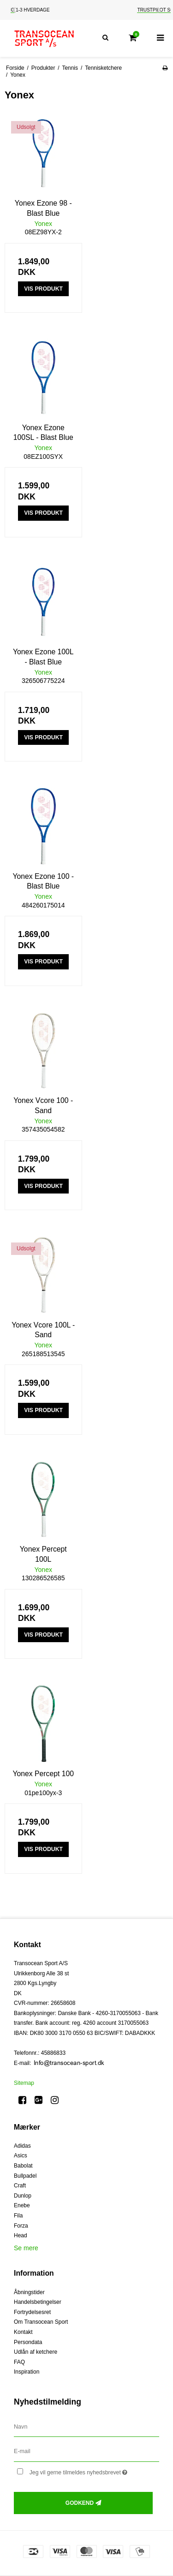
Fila (18, 2215)
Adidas (22, 2146)
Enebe (22, 2205)
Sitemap (24, 2083)
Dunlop (22, 2195)
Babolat (23, 2165)
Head (20, 2235)
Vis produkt (43, 289)
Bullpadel (25, 2176)
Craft (20, 2185)
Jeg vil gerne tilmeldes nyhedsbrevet (86, 2470)
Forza (21, 2226)
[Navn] (86, 2426)
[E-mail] (86, 2451)
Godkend (80, 2503)
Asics (20, 2155)
